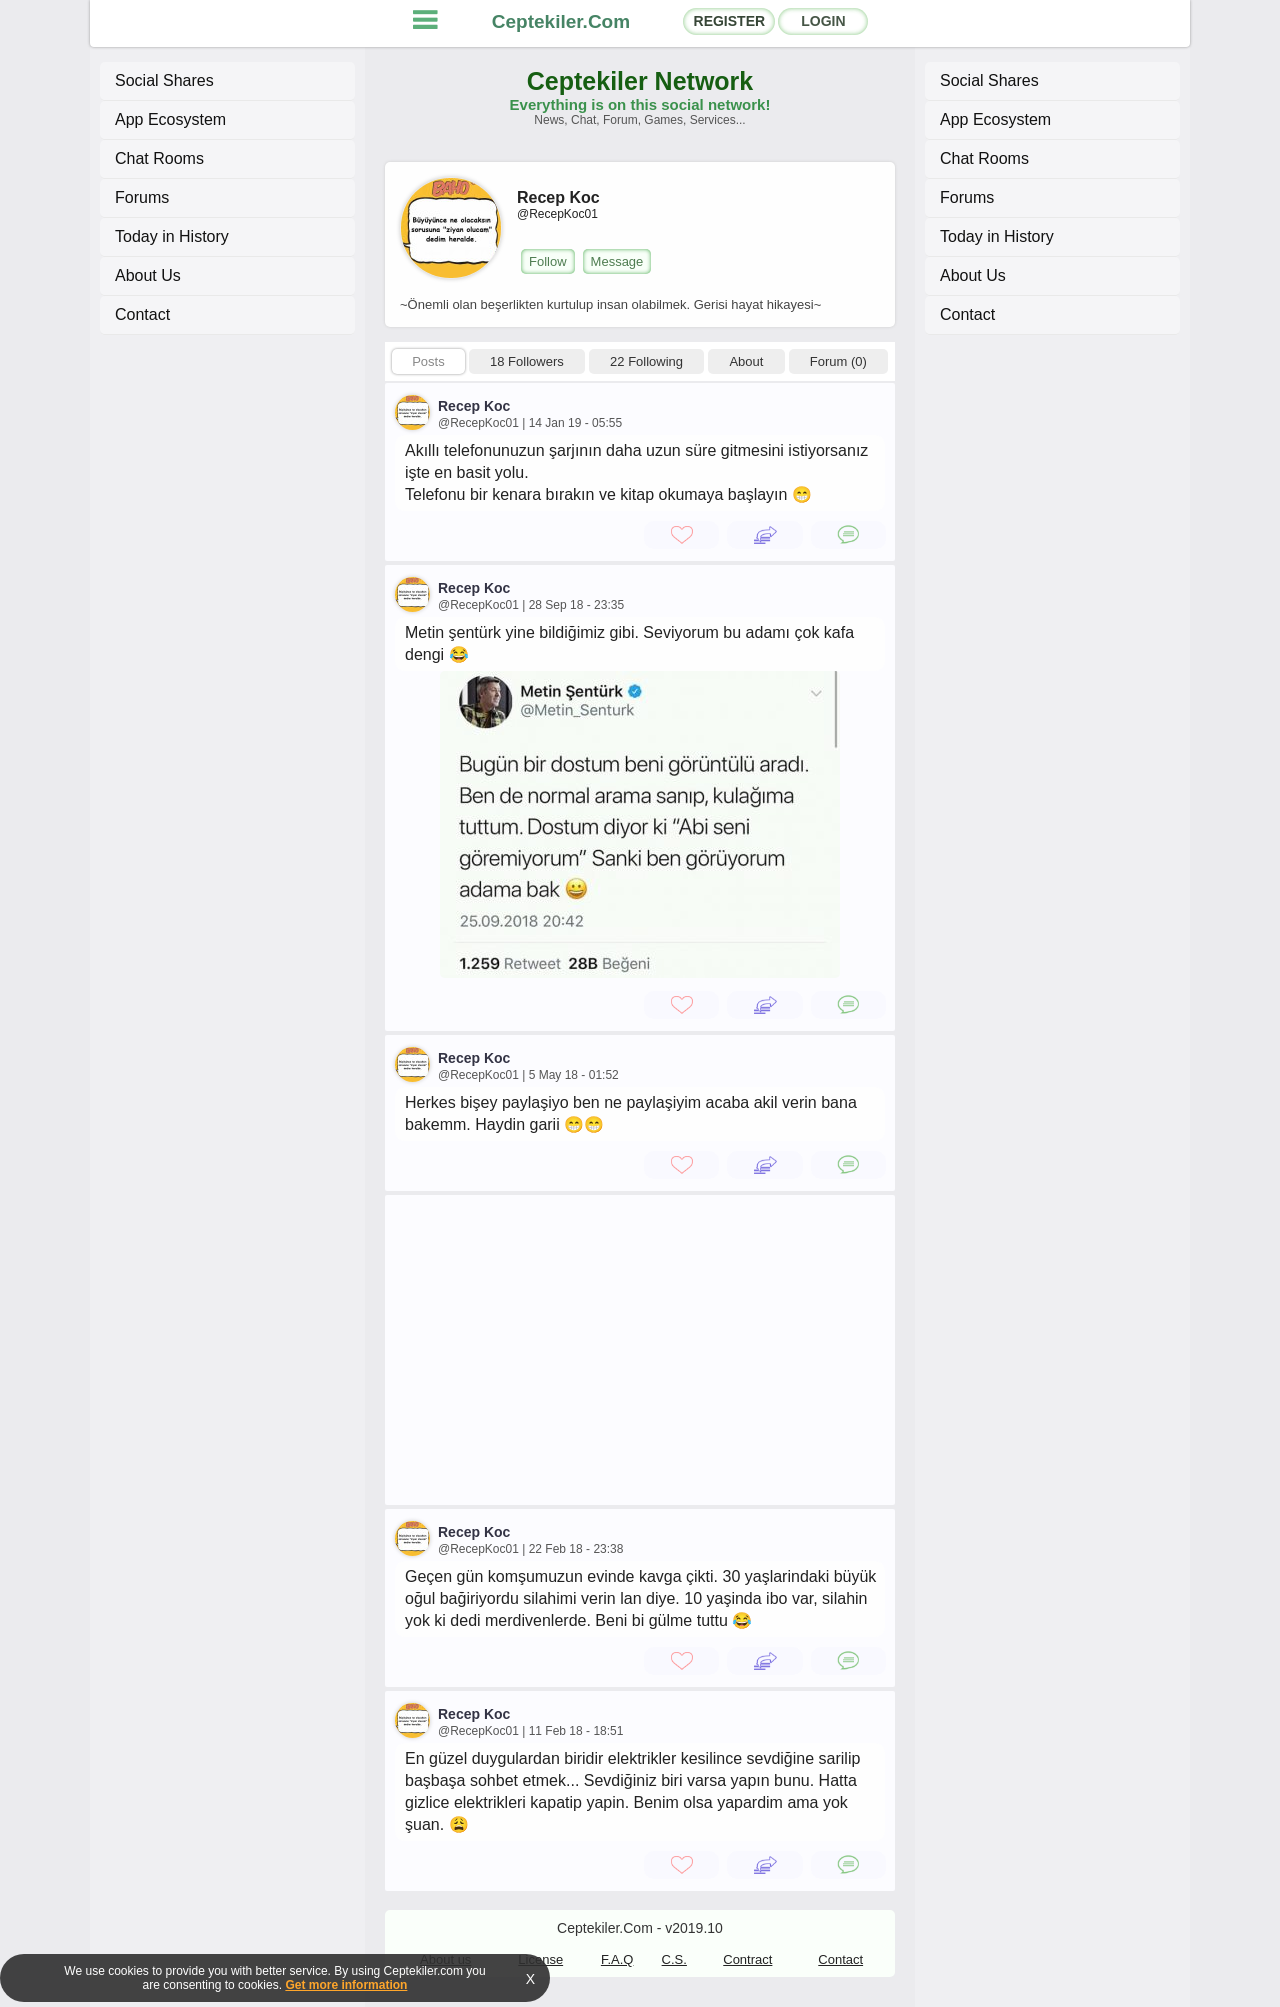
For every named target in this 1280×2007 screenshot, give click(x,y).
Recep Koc (474, 406)
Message (617, 261)
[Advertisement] (640, 1350)
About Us (148, 275)
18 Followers (527, 361)
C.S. (674, 1959)
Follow (548, 261)
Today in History (172, 236)
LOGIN (823, 21)
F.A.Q (617, 1959)
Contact (142, 314)
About (746, 361)
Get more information (346, 1985)
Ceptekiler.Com (561, 21)
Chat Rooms (159, 158)
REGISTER (730, 21)
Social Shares (164, 80)
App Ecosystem (170, 119)
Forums (142, 197)
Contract (747, 1959)
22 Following (646, 361)
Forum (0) (838, 361)
